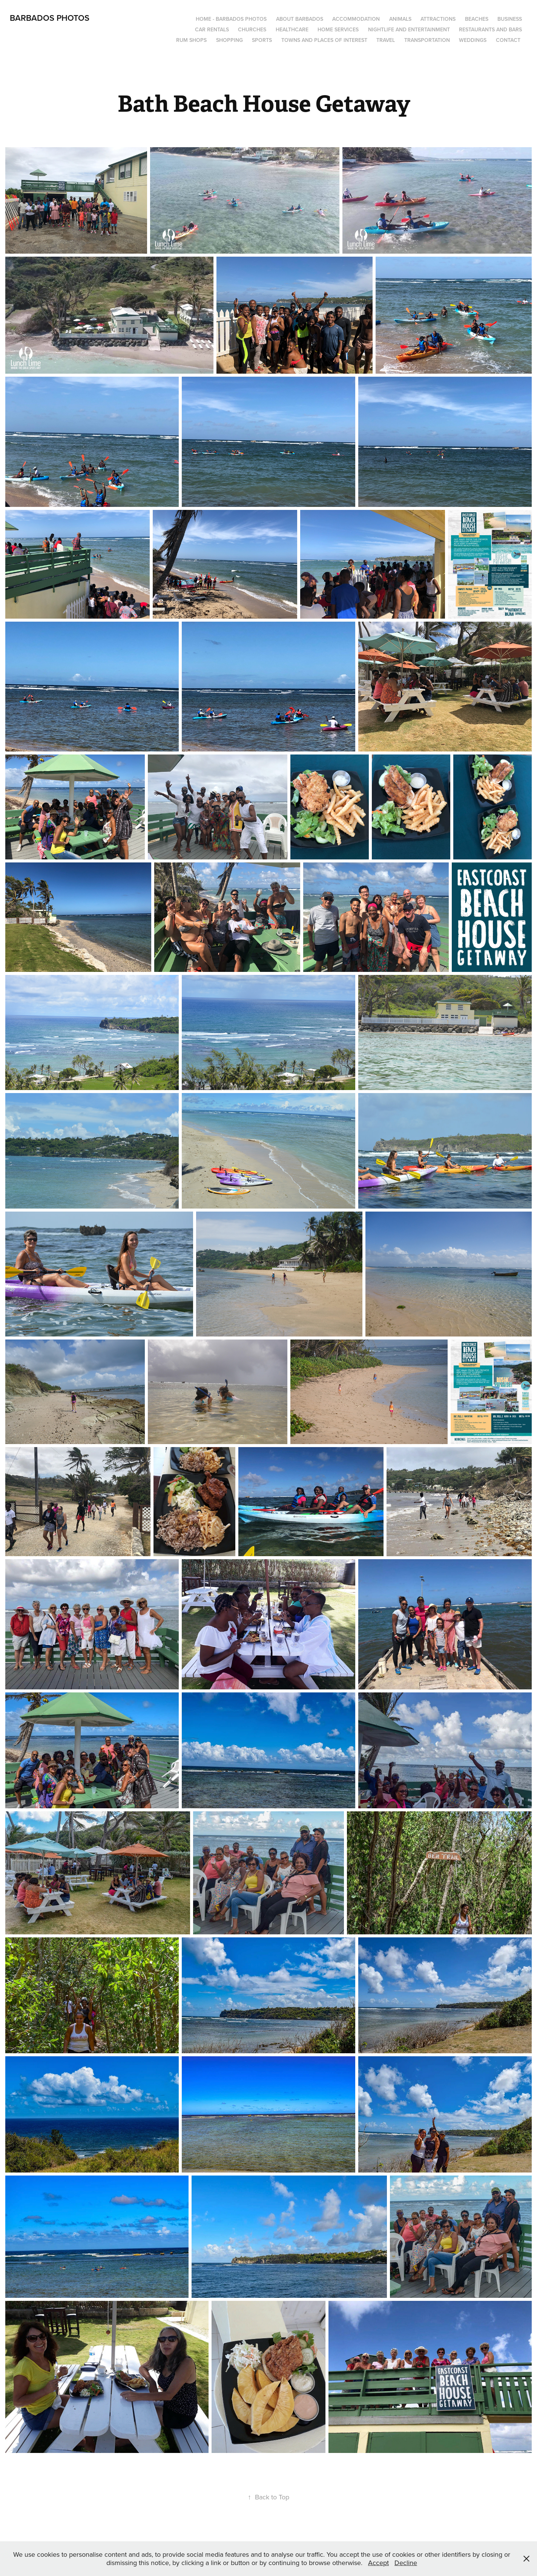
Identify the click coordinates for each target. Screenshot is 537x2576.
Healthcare (292, 29)
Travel (385, 40)
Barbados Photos (49, 18)
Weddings (472, 40)
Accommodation (356, 19)
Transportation (427, 40)
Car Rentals (212, 29)
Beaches (476, 19)
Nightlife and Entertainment (409, 29)
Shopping (229, 40)
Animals (400, 19)
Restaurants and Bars (490, 29)
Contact (508, 40)
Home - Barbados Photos (231, 19)
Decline (405, 2562)
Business (509, 19)
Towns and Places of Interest (324, 40)
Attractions (438, 19)
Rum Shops (191, 40)
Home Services (338, 29)
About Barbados (299, 19)
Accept (378, 2562)
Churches (252, 29)
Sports (262, 40)
